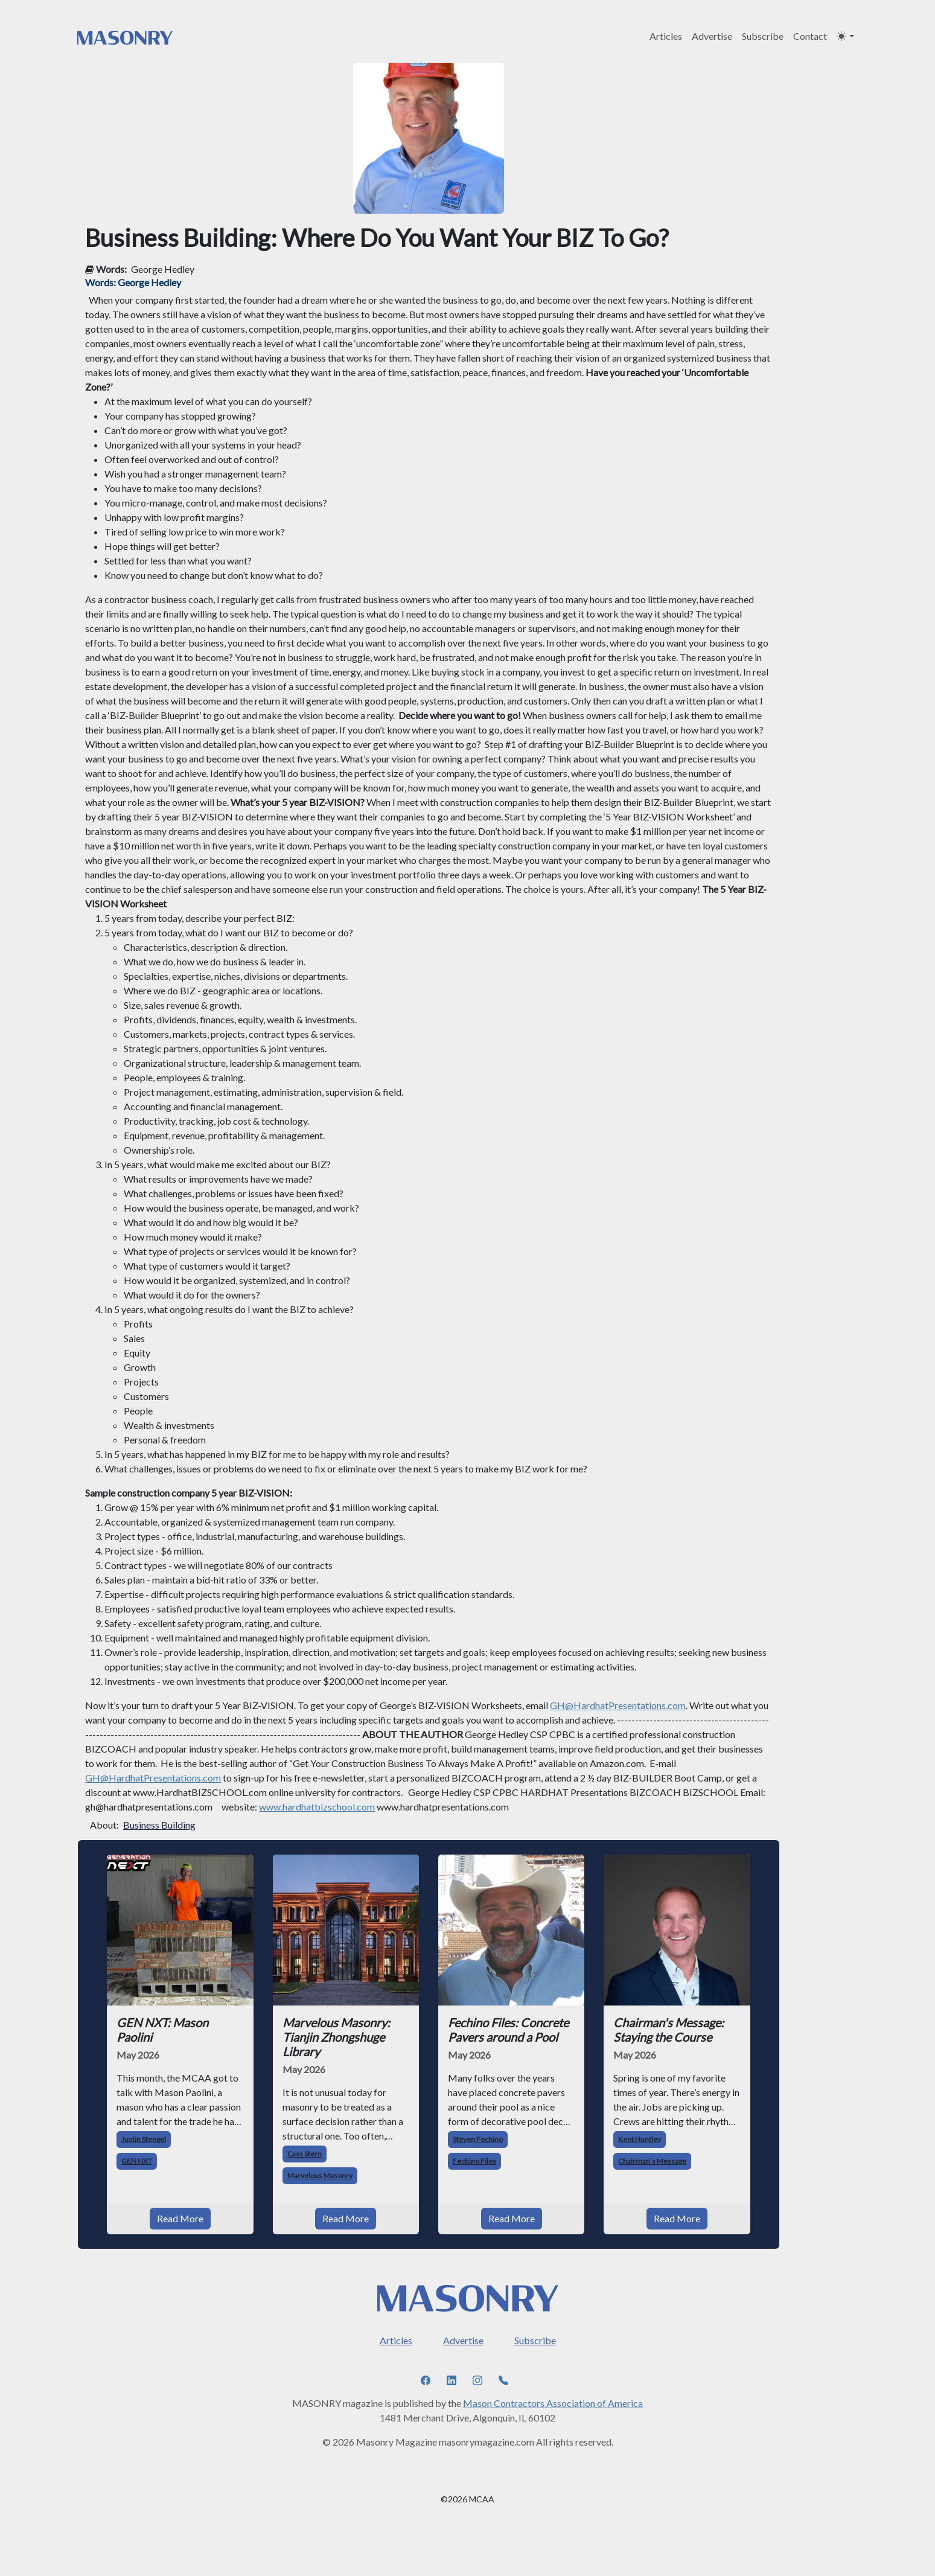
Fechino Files (474, 2160)
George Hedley (162, 269)
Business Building (159, 1824)
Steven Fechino (478, 2139)
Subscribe (762, 36)
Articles (665, 36)
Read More (180, 2218)
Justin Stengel (143, 2139)
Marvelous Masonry (320, 2175)
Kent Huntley (639, 2139)
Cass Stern (304, 2153)
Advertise (712, 36)
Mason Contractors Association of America (553, 2403)
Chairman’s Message (652, 2160)
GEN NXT (136, 2160)
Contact (810, 36)
